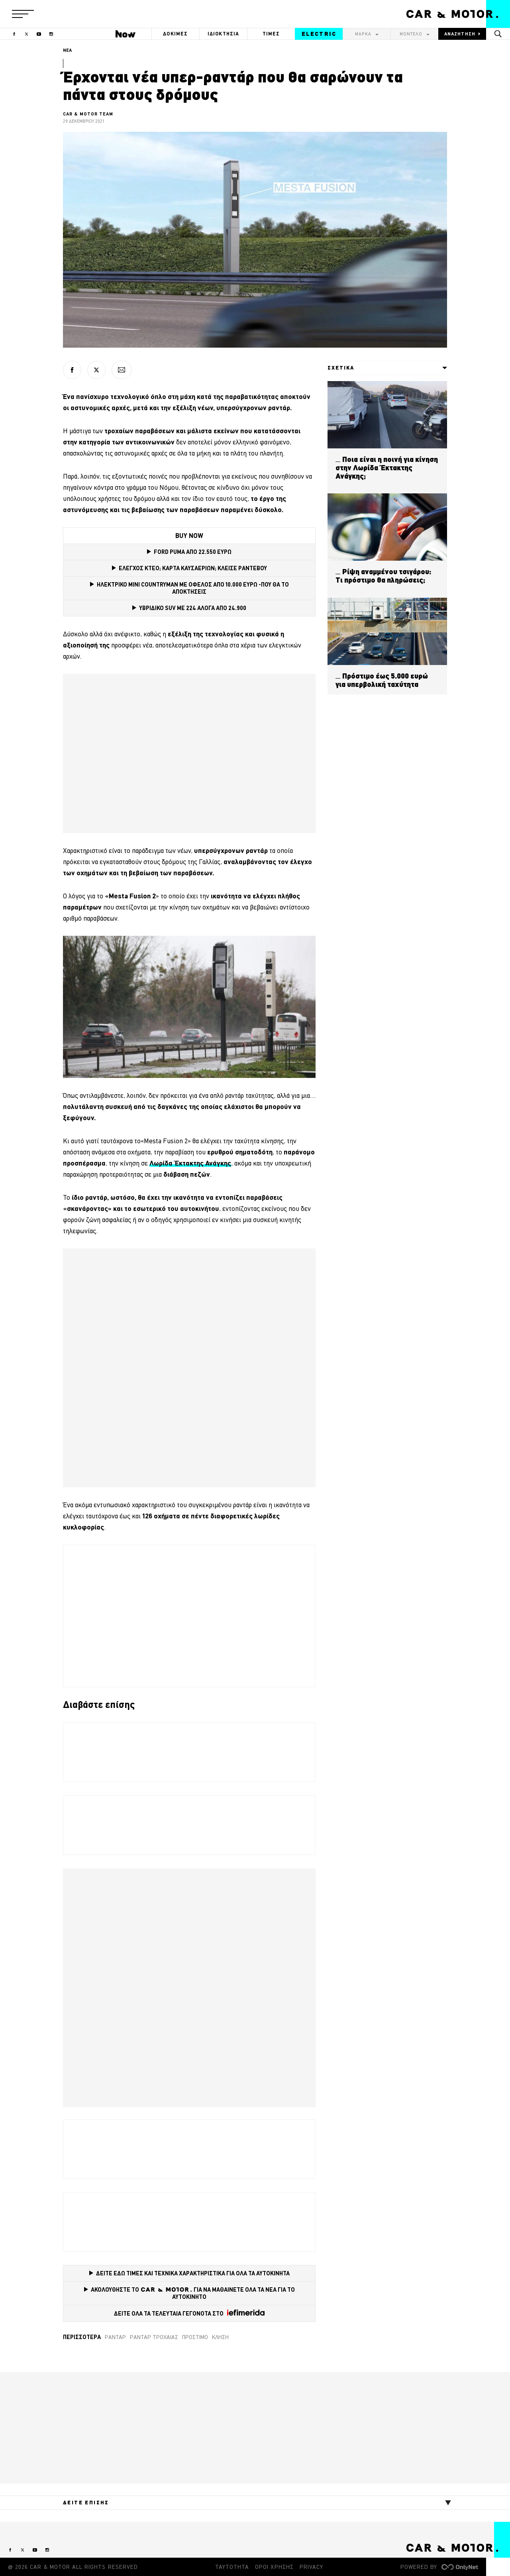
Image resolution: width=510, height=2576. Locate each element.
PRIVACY (311, 2567)
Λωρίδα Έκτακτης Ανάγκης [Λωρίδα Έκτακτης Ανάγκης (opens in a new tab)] (190, 1163)
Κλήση (220, 2337)
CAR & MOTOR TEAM (88, 113)
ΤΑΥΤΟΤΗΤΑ (232, 2567)
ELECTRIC (319, 34)
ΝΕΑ (67, 50)
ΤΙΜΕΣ (271, 33)
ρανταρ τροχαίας (154, 2337)
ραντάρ (115, 2337)
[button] (23, 14)
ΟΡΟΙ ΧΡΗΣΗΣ (274, 2567)
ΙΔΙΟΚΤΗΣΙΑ (223, 33)
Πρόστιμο (195, 2337)
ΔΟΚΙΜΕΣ (175, 33)
